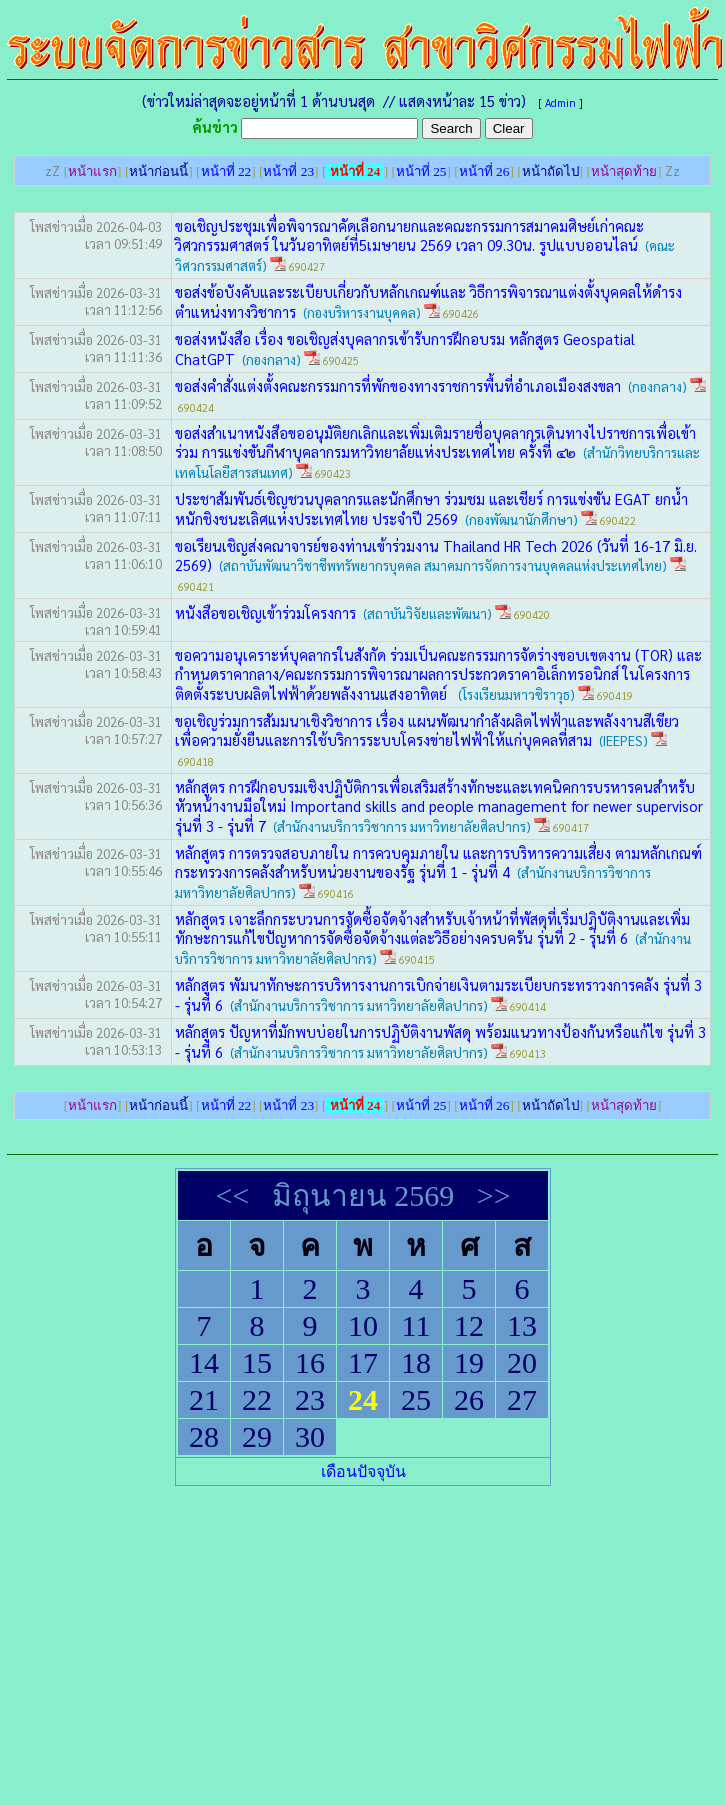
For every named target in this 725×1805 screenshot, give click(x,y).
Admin (560, 102)
